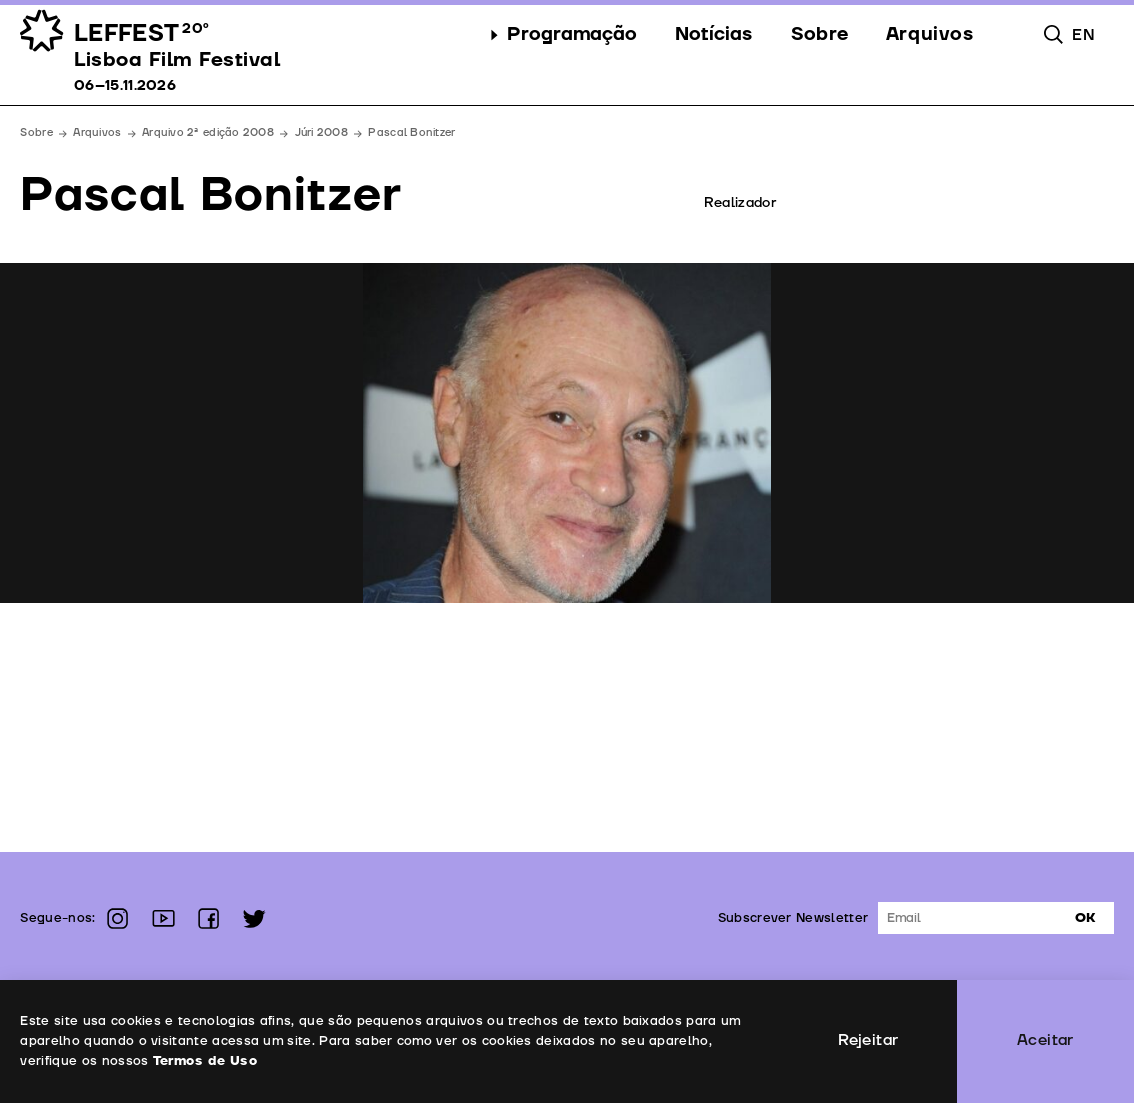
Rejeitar (868, 1040)
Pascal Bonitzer (411, 132)
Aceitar (1045, 1040)
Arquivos (97, 132)
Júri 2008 (321, 132)
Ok (1085, 918)
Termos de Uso (204, 1061)
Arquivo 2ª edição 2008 (208, 132)
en (1083, 35)
